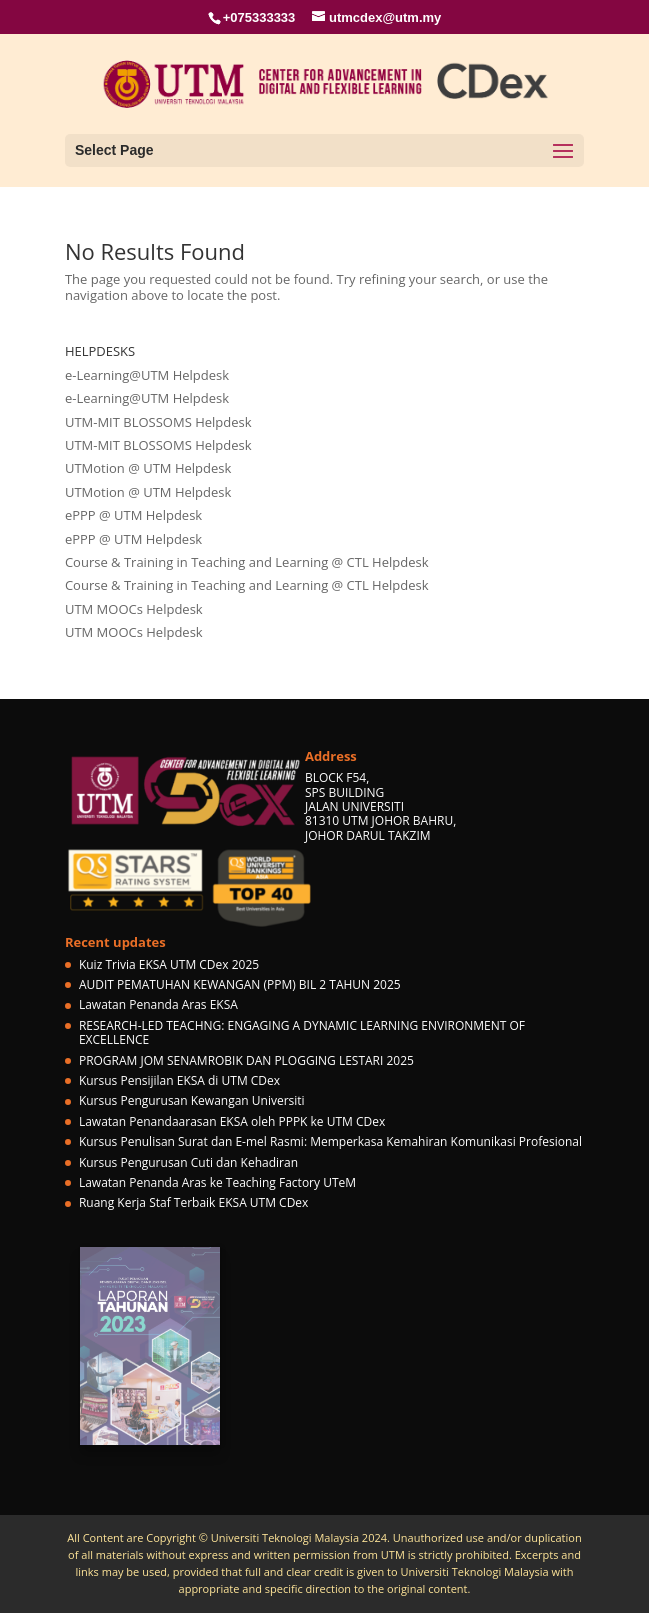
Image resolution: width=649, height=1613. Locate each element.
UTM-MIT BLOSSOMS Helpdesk (158, 422)
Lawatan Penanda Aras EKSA (158, 1004)
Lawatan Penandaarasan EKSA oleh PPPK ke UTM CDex (232, 1121)
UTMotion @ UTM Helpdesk (148, 468)
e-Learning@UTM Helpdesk (147, 375)
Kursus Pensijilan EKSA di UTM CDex (179, 1080)
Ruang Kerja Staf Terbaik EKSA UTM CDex (193, 1202)
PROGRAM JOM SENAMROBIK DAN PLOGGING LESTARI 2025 (246, 1060)
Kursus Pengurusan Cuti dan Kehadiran (188, 1162)
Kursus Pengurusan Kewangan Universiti (192, 1100)
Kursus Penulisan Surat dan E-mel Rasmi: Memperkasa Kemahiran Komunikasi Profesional (330, 1141)
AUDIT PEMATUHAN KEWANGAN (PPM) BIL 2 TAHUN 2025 (240, 984)
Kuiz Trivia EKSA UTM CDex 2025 (169, 964)
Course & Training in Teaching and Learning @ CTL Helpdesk (247, 562)
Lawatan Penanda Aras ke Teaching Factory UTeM (217, 1182)
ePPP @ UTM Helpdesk (133, 515)
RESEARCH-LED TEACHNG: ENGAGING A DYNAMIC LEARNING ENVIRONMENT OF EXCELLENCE (302, 1032)
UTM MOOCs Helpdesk (134, 609)
